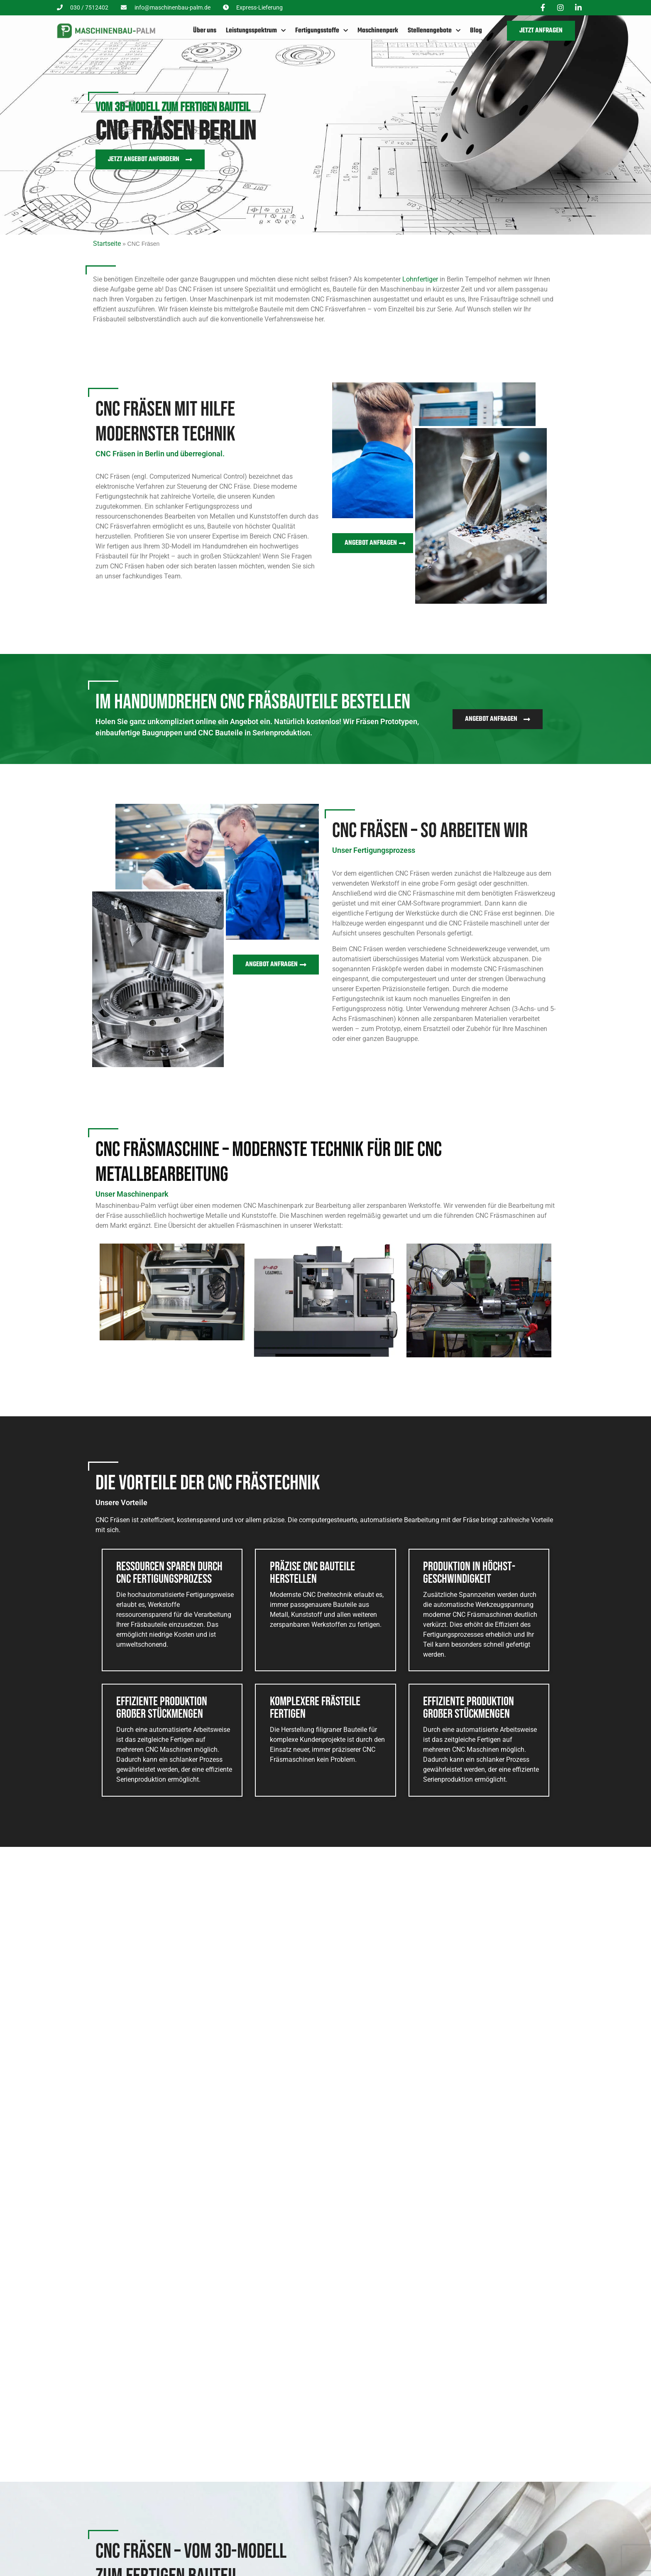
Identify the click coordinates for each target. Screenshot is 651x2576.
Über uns (204, 29)
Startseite (107, 241)
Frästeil (488, 2110)
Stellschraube (157, 2110)
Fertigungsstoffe (321, 29)
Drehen (226, 2569)
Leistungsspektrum (256, 29)
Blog (476, 29)
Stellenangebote (434, 29)
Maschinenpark (377, 29)
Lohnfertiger (420, 276)
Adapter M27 (385, 2110)
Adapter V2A (270, 2110)
